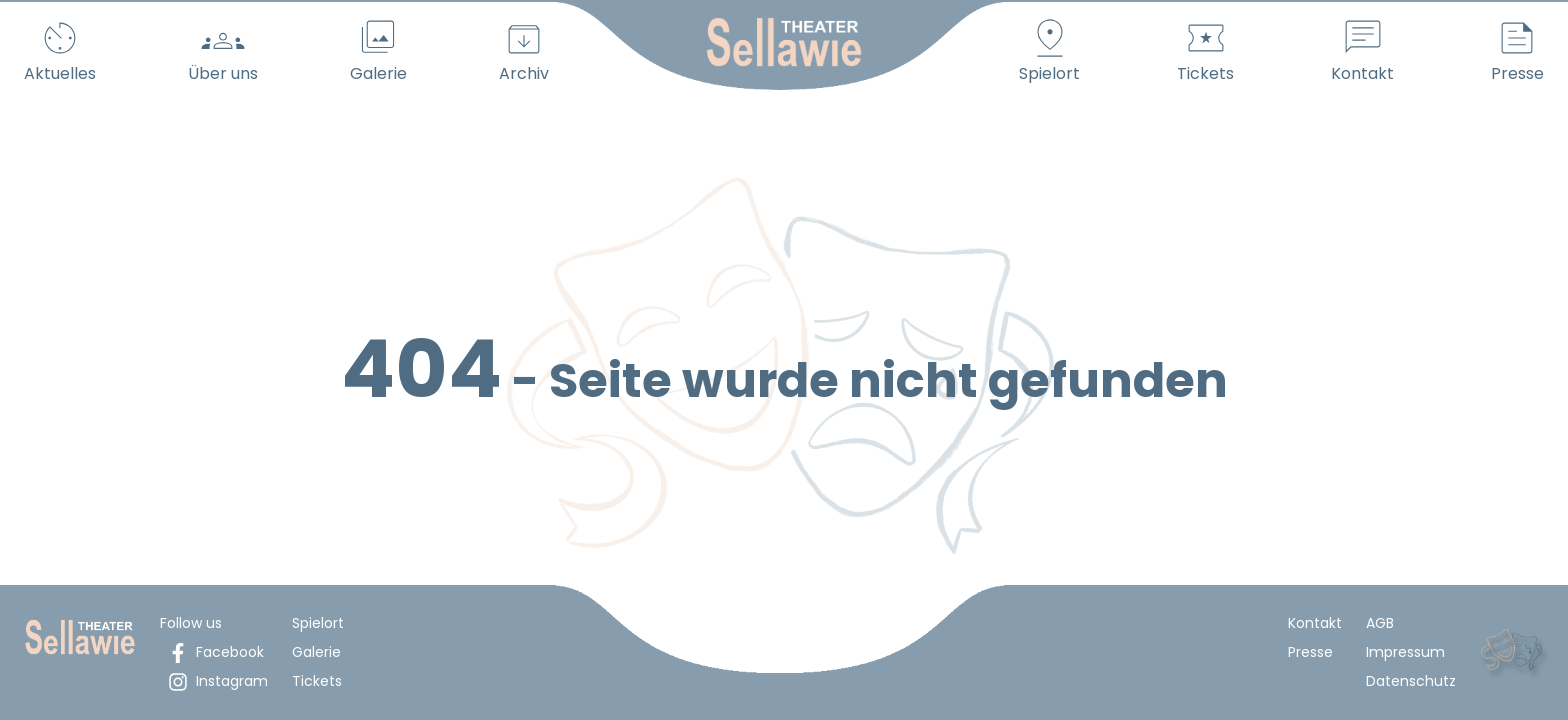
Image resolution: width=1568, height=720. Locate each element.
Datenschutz (1411, 681)
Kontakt (1315, 623)
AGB (1380, 623)
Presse (1310, 652)
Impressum (1405, 652)
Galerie (316, 652)
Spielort (318, 623)
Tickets (317, 681)
